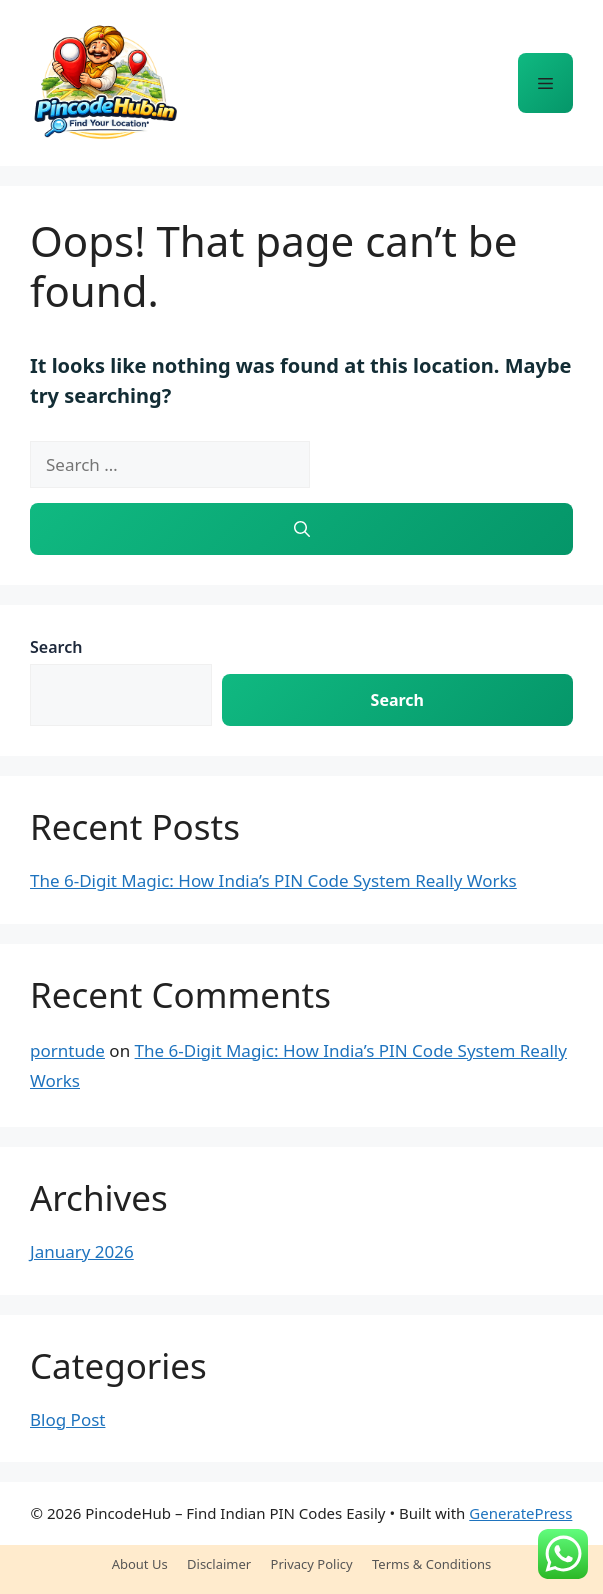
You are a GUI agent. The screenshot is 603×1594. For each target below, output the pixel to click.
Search (56, 647)
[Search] (301, 529)
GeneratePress (520, 1513)
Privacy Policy (312, 1564)
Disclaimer (219, 1564)
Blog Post (67, 1419)
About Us (140, 1564)
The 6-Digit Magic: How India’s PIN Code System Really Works (273, 880)
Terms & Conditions (431, 1564)
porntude (67, 1050)
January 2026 (82, 1251)
